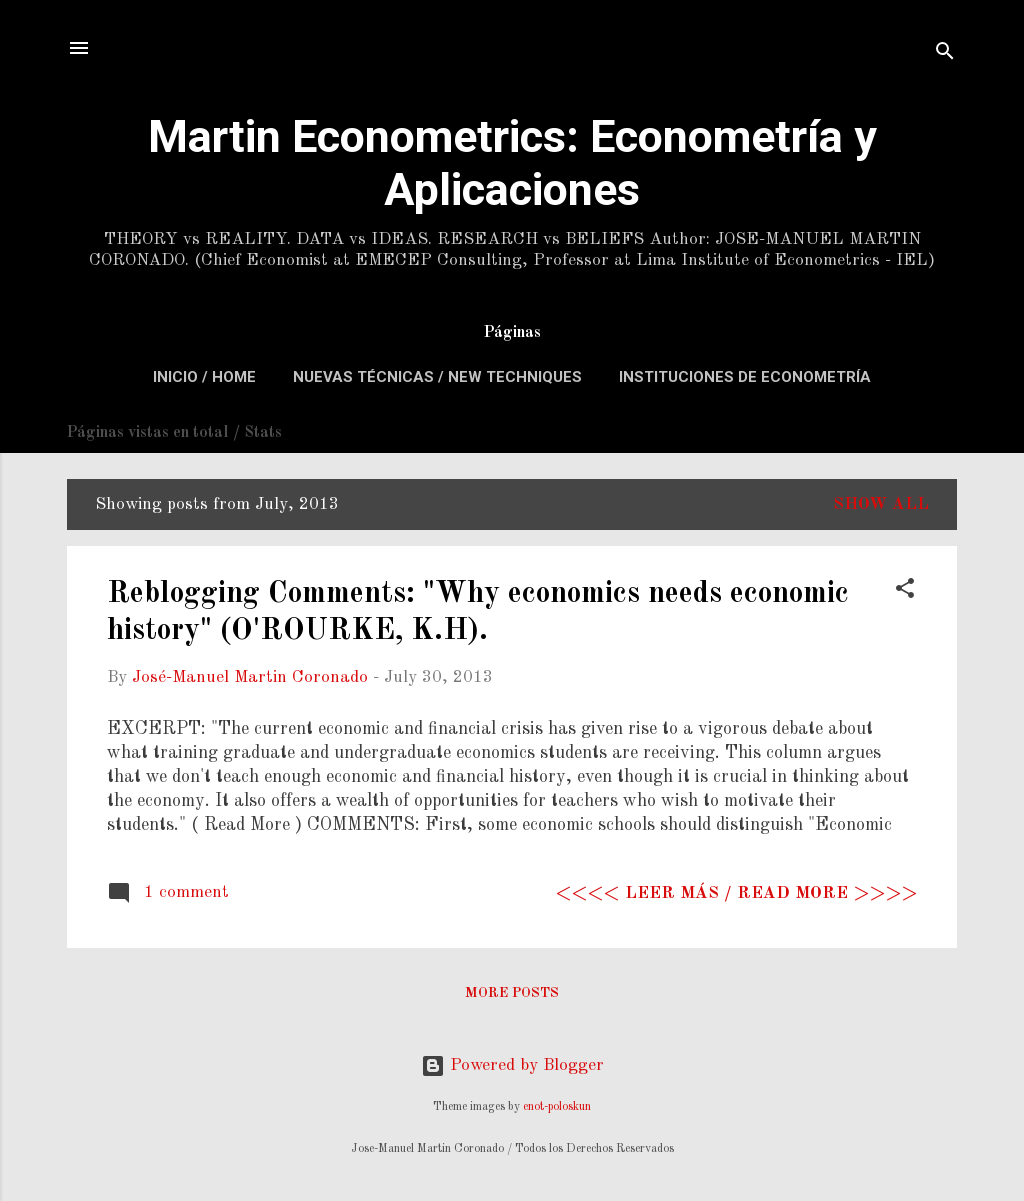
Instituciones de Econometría (745, 377)
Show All (881, 504)
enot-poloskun (557, 1107)
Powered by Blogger (512, 1065)
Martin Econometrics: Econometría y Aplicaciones (512, 163)
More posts (512, 993)
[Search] (945, 54)
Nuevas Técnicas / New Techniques (437, 377)
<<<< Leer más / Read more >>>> (736, 893)
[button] (905, 592)
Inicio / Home (204, 377)
